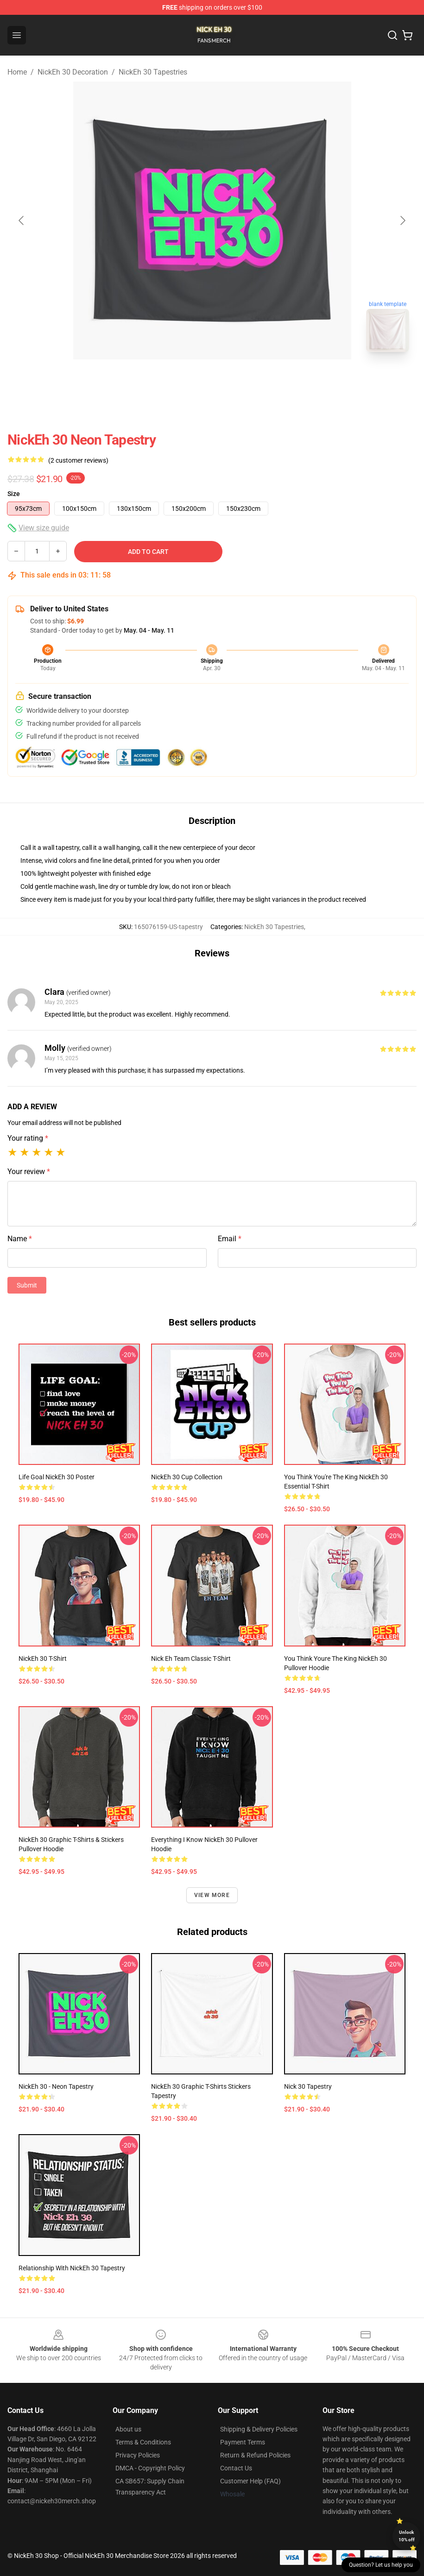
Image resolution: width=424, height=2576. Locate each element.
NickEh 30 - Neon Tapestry (56, 2086)
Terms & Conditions (143, 2442)
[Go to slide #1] (188, 379)
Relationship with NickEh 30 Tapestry (72, 2268)
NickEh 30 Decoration (73, 72)
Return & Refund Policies (255, 2455)
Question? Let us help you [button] (381, 2565)
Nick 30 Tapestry (308, 2086)
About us (128, 2429)
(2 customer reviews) (78, 460)
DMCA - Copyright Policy (150, 2468)
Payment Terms (242, 2442)
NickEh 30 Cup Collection (186, 1477)
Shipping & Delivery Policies (258, 2429)
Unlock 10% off (407, 2536)
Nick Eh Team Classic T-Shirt (191, 1658)
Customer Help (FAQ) (250, 2481)
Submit (27, 1285)
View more (212, 1895)
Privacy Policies (137, 2455)
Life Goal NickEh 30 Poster (57, 1477)
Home (17, 72)
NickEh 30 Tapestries (153, 72)
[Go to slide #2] (236, 379)
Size (13, 493)
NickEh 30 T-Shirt (43, 1658)
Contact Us (236, 2468)
